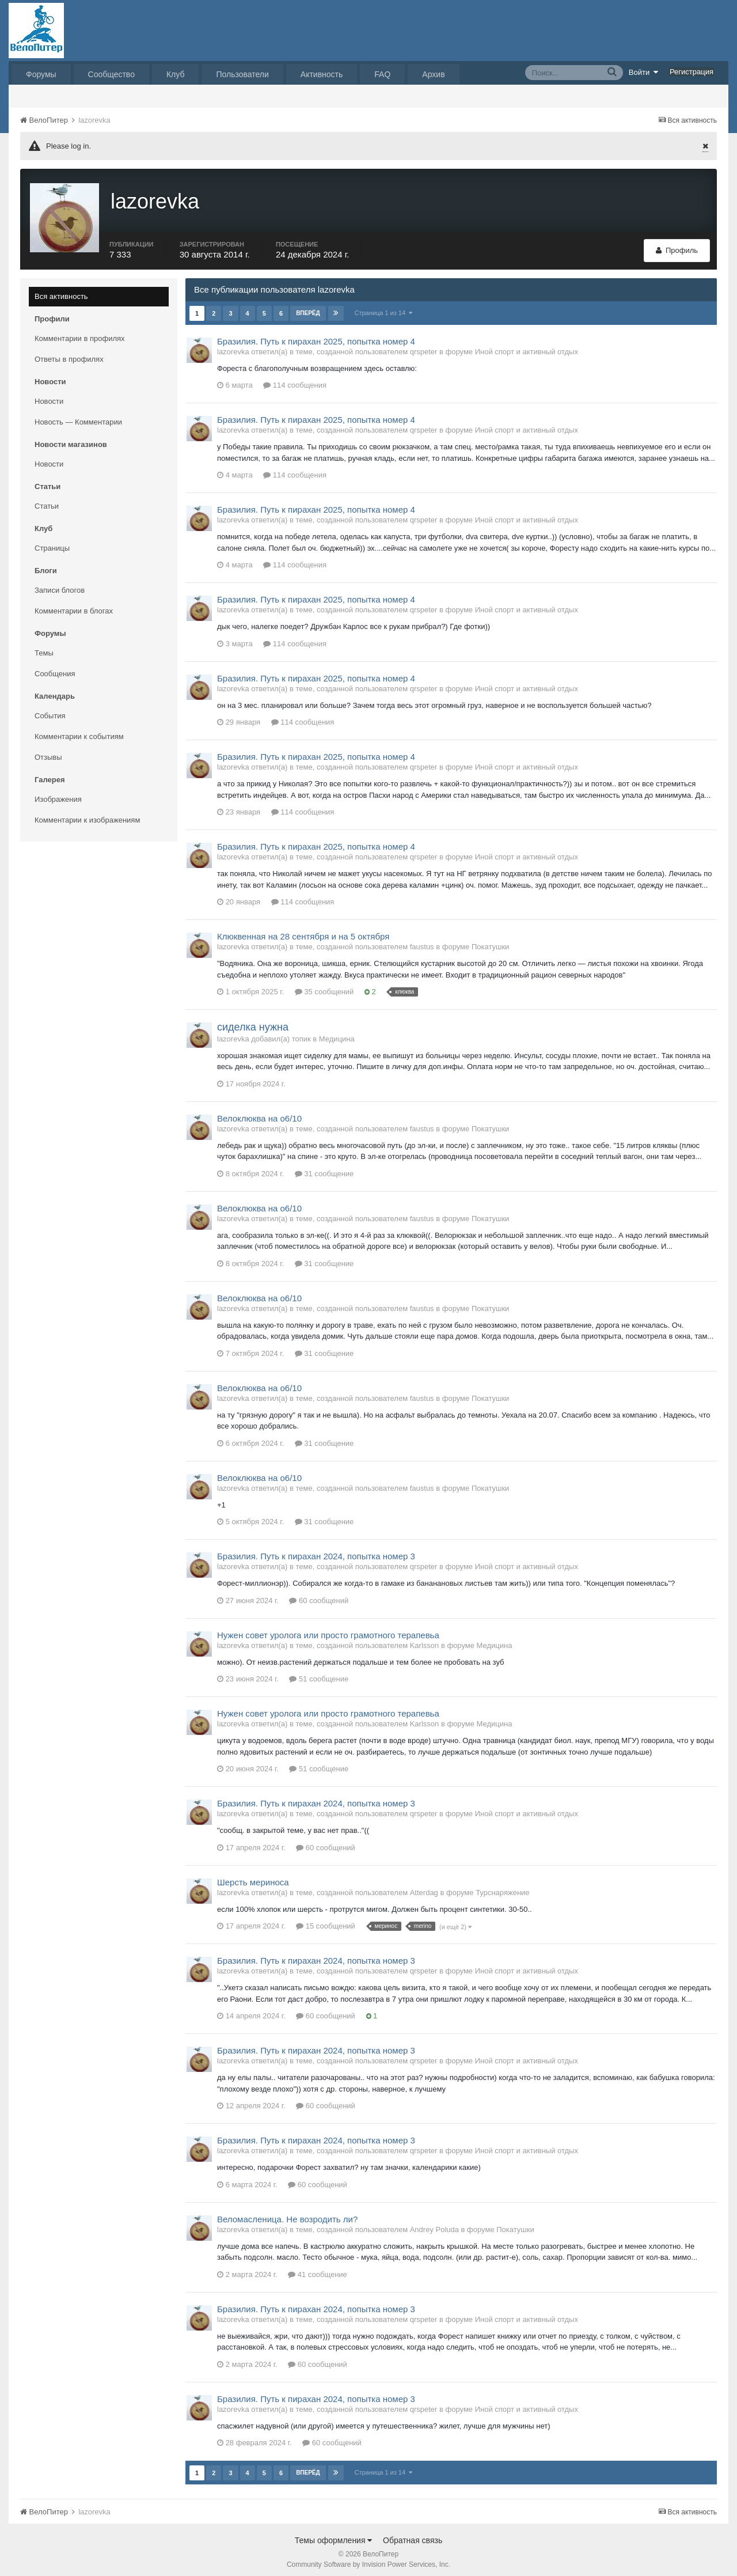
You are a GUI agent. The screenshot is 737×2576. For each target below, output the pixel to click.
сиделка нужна (252, 1022)
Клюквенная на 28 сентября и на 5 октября (303, 931)
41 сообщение (317, 2268)
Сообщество (111, 74)
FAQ (382, 74)
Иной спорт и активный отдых (526, 346)
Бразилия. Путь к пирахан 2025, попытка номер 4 (316, 335)
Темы (44, 647)
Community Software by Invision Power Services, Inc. (368, 2559)
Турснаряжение (502, 1886)
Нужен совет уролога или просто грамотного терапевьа (328, 1629)
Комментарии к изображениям (87, 814)
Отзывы (48, 751)
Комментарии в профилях (80, 332)
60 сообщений (318, 1594)
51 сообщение (318, 1673)
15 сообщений (325, 1920)
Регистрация (691, 71)
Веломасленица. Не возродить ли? (287, 2213)
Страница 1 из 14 (384, 307)
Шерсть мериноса (253, 1876)
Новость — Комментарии (78, 416)
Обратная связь (412, 2535)
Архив (433, 74)
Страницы (52, 542)
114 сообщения (294, 380)
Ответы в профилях (69, 353)
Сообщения (55, 668)
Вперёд (308, 307)
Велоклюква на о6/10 (259, 1112)
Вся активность (61, 290)
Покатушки (490, 941)
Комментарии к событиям (79, 730)
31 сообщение (324, 1168)
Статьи (47, 500)
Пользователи (242, 74)
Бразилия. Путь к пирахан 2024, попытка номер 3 (316, 1551)
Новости (49, 395)
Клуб (175, 74)
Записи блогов (60, 584)
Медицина (337, 1033)
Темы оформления (334, 2535)
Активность (322, 74)
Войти (644, 72)
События (50, 710)
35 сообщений (324, 986)
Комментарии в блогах (74, 605)
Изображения (58, 793)
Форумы (41, 74)
